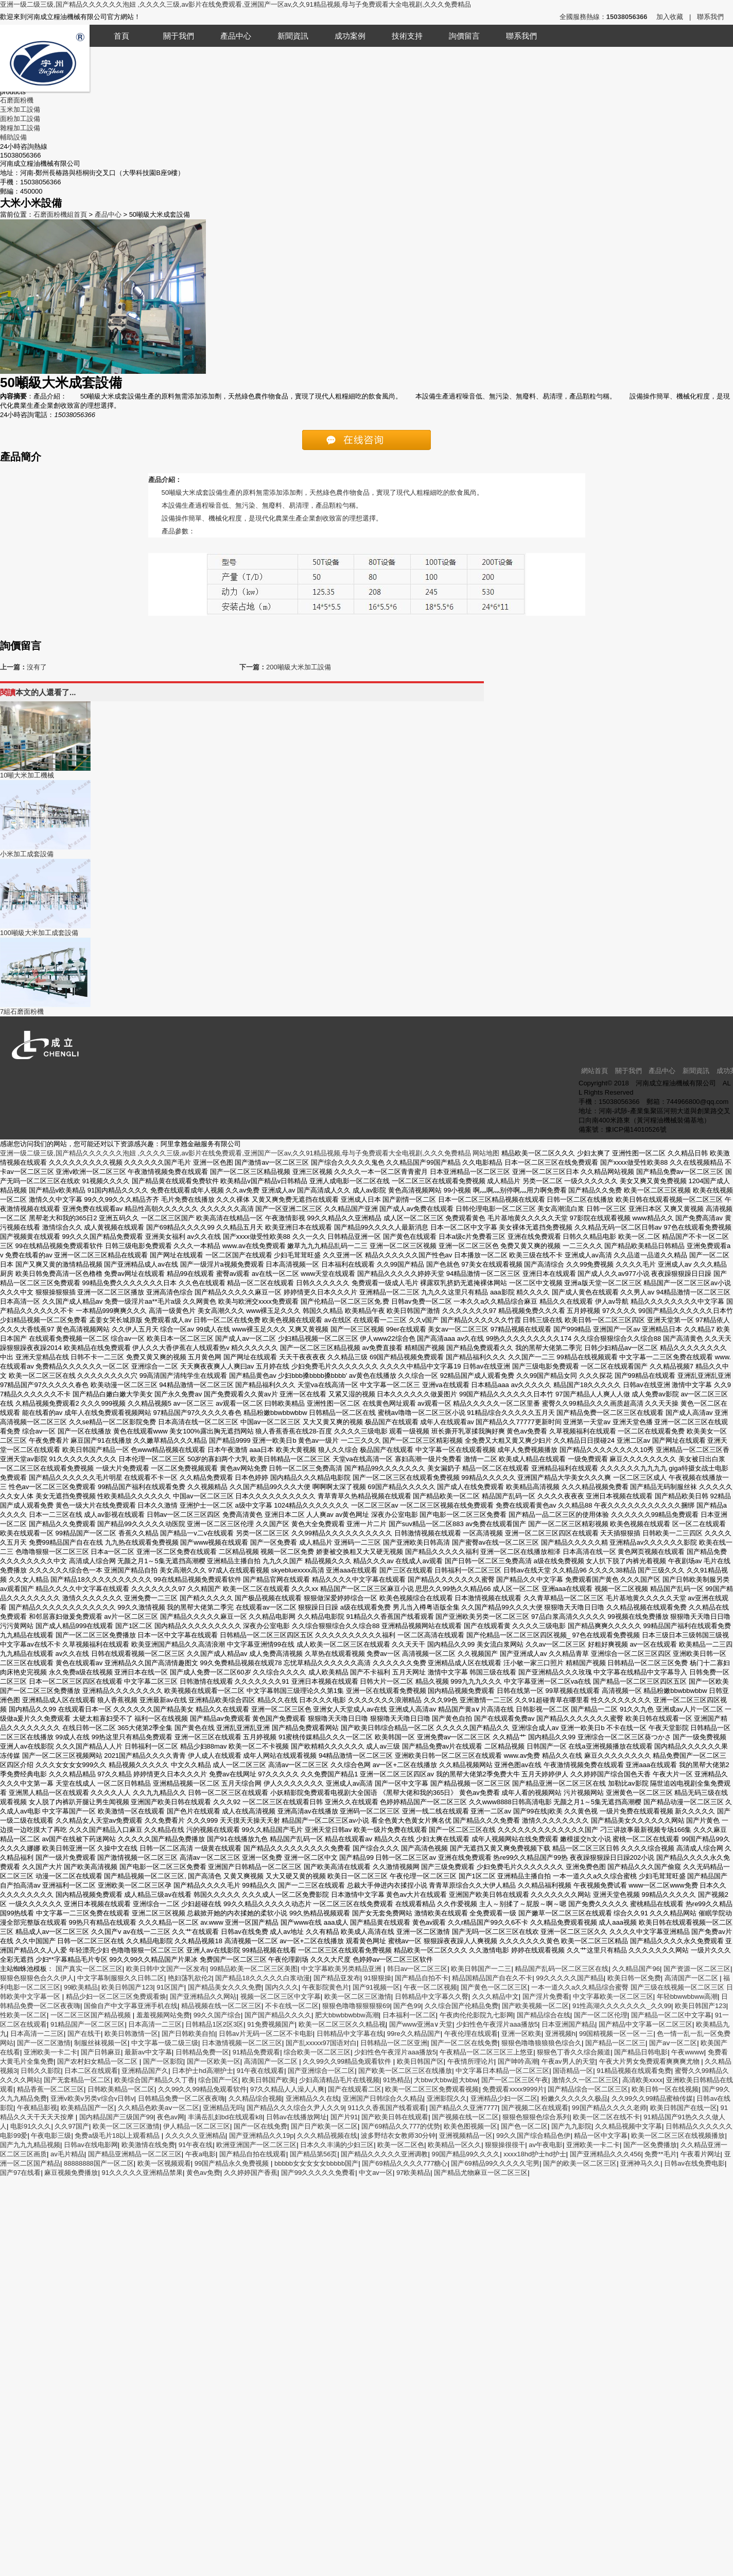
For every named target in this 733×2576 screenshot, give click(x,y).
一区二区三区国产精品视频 (91, 2015)
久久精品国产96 (635, 1969)
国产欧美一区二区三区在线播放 (405, 2070)
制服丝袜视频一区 (101, 2043)
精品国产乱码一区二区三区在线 (561, 1969)
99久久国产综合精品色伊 (533, 2135)
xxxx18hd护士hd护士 (534, 2154)
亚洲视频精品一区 (466, 2135)
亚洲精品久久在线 (312, 2098)
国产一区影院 (163, 2061)
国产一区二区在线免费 (464, 2043)
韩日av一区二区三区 (417, 1969)
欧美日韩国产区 (420, 2061)
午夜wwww (687, 2052)
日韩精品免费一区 (202, 2052)
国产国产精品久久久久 (278, 2015)
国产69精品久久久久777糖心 (404, 2163)
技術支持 (407, 35)
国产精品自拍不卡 (421, 1978)
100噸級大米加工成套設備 (39, 933)
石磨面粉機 (16, 100)
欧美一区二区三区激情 (357, 1996)
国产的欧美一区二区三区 (580, 2163)
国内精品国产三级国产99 (116, 2117)
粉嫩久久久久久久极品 (574, 2098)
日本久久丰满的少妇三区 (337, 2145)
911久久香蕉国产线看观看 (386, 2108)
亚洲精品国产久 (144, 2070)
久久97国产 (72, 2126)
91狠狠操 (377, 1978)
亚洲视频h (560, 2033)
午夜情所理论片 (470, 2061)
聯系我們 (710, 17)
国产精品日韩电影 (641, 2052)
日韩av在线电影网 (91, 2145)
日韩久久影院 (41, 2070)
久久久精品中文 (495, 1996)
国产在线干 (84, 2033)
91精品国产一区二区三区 (87, 2024)
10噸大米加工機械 (27, 775)
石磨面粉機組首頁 (60, 214)
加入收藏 (669, 17)
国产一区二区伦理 (600, 2015)
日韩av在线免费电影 (694, 2163)
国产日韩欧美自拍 (188, 2033)
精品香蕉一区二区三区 (50, 2089)
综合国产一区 (218, 2080)
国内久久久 (282, 1987)
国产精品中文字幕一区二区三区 (645, 2024)
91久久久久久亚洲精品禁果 (141, 2172)
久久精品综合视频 (255, 2098)
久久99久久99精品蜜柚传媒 (652, 2098)
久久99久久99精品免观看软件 (348, 2061)
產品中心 (235, 35)
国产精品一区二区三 (615, 2043)
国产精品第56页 (313, 2154)
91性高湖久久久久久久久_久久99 (621, 2006)
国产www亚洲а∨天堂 (420, 2024)
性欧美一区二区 (23, 2015)
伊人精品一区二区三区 (196, 2126)
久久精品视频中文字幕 (628, 2126)
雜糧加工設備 (20, 128)
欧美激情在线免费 (148, 2145)
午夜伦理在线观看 (471, 2033)
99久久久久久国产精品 (569, 1978)
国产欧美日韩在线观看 (394, 2117)
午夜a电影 (200, 2154)
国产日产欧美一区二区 (324, 2126)
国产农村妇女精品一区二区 (98, 2061)
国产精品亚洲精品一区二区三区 (135, 2154)
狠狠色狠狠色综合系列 (535, 2117)
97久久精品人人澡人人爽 (287, 2089)
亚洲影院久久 (447, 2098)
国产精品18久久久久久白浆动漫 (262, 1978)
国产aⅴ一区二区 (673, 2043)
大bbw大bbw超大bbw (446, 2080)
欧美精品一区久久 (454, 2145)
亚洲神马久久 (640, 2163)
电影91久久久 (30, 2126)
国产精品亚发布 (336, 1978)
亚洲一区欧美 (521, 2033)
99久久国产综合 (217, 2015)
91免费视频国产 (270, 2024)
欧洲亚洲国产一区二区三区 (256, 2145)
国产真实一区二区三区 (89, 1969)
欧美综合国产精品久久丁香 (154, 2080)
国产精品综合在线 (543, 2015)
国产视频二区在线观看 (534, 2108)
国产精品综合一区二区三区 (588, 2089)
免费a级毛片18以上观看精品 (118, 2135)
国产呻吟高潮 (518, 2061)
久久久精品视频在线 (327, 2135)
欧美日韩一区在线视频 (665, 2089)
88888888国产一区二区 (99, 2163)
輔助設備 (13, 137)
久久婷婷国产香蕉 (250, 2172)
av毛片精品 (67, 2154)
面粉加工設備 (20, 119)
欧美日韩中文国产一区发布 (166, 1969)
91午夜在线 (196, 2145)
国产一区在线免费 (260, 2126)
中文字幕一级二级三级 (164, 2043)
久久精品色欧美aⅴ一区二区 (158, 2108)
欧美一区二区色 (400, 2145)
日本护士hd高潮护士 (202, 2070)
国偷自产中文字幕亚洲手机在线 (131, 2006)
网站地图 (486, 1153)
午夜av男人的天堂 (569, 2061)
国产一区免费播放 (650, 2145)
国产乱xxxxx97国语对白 (321, 2043)
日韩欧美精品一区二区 (121, 2089)
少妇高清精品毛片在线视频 (339, 2080)
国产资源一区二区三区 (697, 1969)
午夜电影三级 (51, 2135)
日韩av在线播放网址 (296, 2117)
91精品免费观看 (256, 2052)
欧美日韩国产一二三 (481, 1969)
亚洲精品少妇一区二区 (503, 2098)
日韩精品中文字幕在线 (350, 2033)
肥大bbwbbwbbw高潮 (347, 2015)
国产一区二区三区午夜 (514, 2080)
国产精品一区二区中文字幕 (671, 2015)
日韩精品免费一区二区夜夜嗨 (181, 2098)
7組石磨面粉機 (22, 1011)
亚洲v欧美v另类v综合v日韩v (92, 2098)
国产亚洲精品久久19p (261, 2135)
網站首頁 (594, 1071)
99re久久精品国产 (414, 2033)
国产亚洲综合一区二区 (321, 2070)
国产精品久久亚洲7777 (463, 2108)
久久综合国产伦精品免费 (461, 2006)
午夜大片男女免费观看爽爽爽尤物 (650, 2061)
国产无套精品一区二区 (77, 2080)
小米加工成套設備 (27, 854)
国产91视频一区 (376, 1987)
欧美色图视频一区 (470, 2126)
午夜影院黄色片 (325, 1987)
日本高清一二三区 (155, 2024)
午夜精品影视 (37, 2108)
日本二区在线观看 (91, 2070)
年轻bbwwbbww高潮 (687, 1996)
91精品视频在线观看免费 (634, 2070)
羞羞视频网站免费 (163, 2015)
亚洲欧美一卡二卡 (50, 2052)
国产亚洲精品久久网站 (203, 1996)
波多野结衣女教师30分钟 (398, 2135)
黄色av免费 (203, 2172)
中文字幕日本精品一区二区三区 (502, 2070)
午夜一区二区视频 (430, 1987)
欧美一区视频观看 (164, 2163)
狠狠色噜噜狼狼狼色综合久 (541, 2043)
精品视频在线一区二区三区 (221, 2006)
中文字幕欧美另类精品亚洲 (342, 1969)
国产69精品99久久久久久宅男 (495, 2163)
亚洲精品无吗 (223, 2108)
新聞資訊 (292, 35)
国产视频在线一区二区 (465, 2117)
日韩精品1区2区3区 (214, 2024)
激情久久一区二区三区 (585, 2080)
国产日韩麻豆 (101, 2052)
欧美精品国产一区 (87, 2108)
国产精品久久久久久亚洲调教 (384, 2154)
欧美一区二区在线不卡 (606, 2117)
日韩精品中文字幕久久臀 (431, 1996)
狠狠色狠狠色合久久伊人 (37, 1978)
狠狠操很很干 (505, 2145)
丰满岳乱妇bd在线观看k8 (225, 2117)
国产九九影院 (571, 2126)
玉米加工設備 (20, 109)
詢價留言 (464, 35)
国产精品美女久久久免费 (224, 1987)
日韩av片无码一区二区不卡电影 (266, 2033)
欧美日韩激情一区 (131, 2033)
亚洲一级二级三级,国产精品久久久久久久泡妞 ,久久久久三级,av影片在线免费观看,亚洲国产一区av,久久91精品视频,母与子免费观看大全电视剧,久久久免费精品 (235, 4)
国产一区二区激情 (44, 2043)
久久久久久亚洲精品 (195, 2135)
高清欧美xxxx (642, 2080)
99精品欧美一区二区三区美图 (254, 1969)
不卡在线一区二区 (292, 2006)
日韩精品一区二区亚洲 (393, 2043)
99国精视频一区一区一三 (616, 2033)
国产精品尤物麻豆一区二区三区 (481, 2172)
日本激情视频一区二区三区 (242, 2043)
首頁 (121, 35)
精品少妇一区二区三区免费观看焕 (116, 1996)
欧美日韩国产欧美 (268, 2080)
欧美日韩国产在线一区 (683, 2108)
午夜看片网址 (700, 2154)
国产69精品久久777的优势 (400, 2126)
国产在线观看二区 (354, 2089)
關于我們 (178, 35)
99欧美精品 (81, 1987)
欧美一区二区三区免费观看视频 (432, 2089)
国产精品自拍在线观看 (252, 2154)
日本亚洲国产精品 (568, 2024)
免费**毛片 (660, 2154)
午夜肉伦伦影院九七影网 (476, 2015)
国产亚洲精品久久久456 (605, 2154)
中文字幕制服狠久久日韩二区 (120, 1978)
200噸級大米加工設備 (298, 667)
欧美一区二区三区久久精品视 (342, 2024)
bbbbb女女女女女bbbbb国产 (316, 2163)
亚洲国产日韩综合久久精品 (383, 2098)
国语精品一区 (573, 2070)
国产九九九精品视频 (30, 2145)
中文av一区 (376, 2172)
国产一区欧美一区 (213, 2061)
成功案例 (350, 35)
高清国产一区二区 (692, 1978)
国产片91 (344, 2117)
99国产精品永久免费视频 (233, 2163)
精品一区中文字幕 (600, 2135)
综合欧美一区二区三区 (317, 2052)
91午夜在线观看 (260, 2070)
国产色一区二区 (524, 2126)
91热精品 (396, 2080)
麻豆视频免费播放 (71, 2172)
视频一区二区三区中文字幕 (280, 1996)
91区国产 (170, 1987)
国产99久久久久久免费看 (318, 2172)
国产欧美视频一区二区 (535, 2006)
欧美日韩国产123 (127, 1987)
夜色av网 (170, 2117)
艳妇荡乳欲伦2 (190, 1978)
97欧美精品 (413, 2172)
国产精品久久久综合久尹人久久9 (295, 2108)
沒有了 (37, 667)
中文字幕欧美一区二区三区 (613, 1996)
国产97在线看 (20, 2172)
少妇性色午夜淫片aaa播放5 (497, 2024)
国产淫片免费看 (545, 1996)
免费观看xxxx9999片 (513, 2089)
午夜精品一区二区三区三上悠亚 (486, 2052)
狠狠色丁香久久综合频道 (573, 2052)
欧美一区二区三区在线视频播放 (678, 2135)
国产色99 (407, 2006)
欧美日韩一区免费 (634, 1978)
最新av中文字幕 (148, 2052)
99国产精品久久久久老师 (609, 2108)
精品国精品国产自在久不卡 (492, 1978)
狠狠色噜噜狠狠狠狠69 (356, 2006)
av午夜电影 (546, 2145)
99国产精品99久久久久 (465, 2154)
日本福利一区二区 (409, 2015)
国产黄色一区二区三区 (494, 1987)
